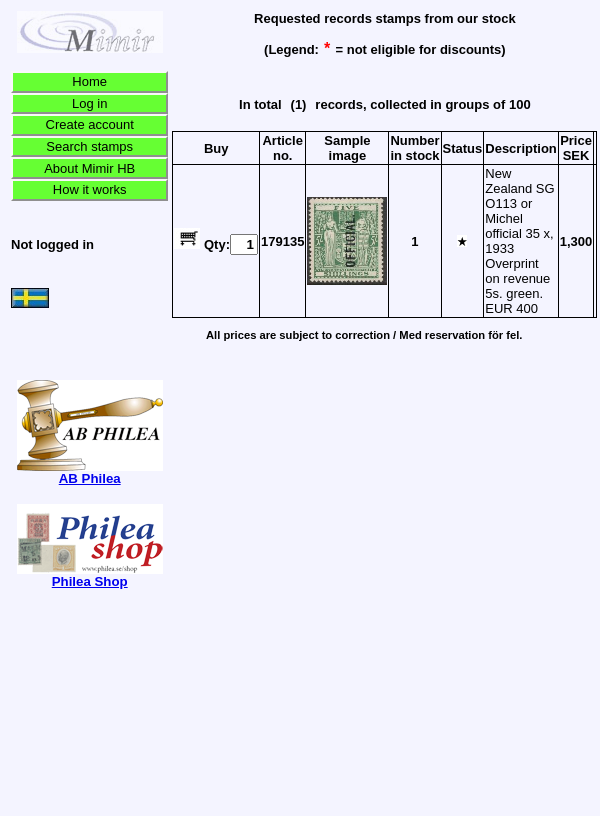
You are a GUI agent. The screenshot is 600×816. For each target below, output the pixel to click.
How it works (90, 189)
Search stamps (89, 146)
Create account (90, 124)
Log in (89, 103)
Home (89, 81)
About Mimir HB (89, 168)
